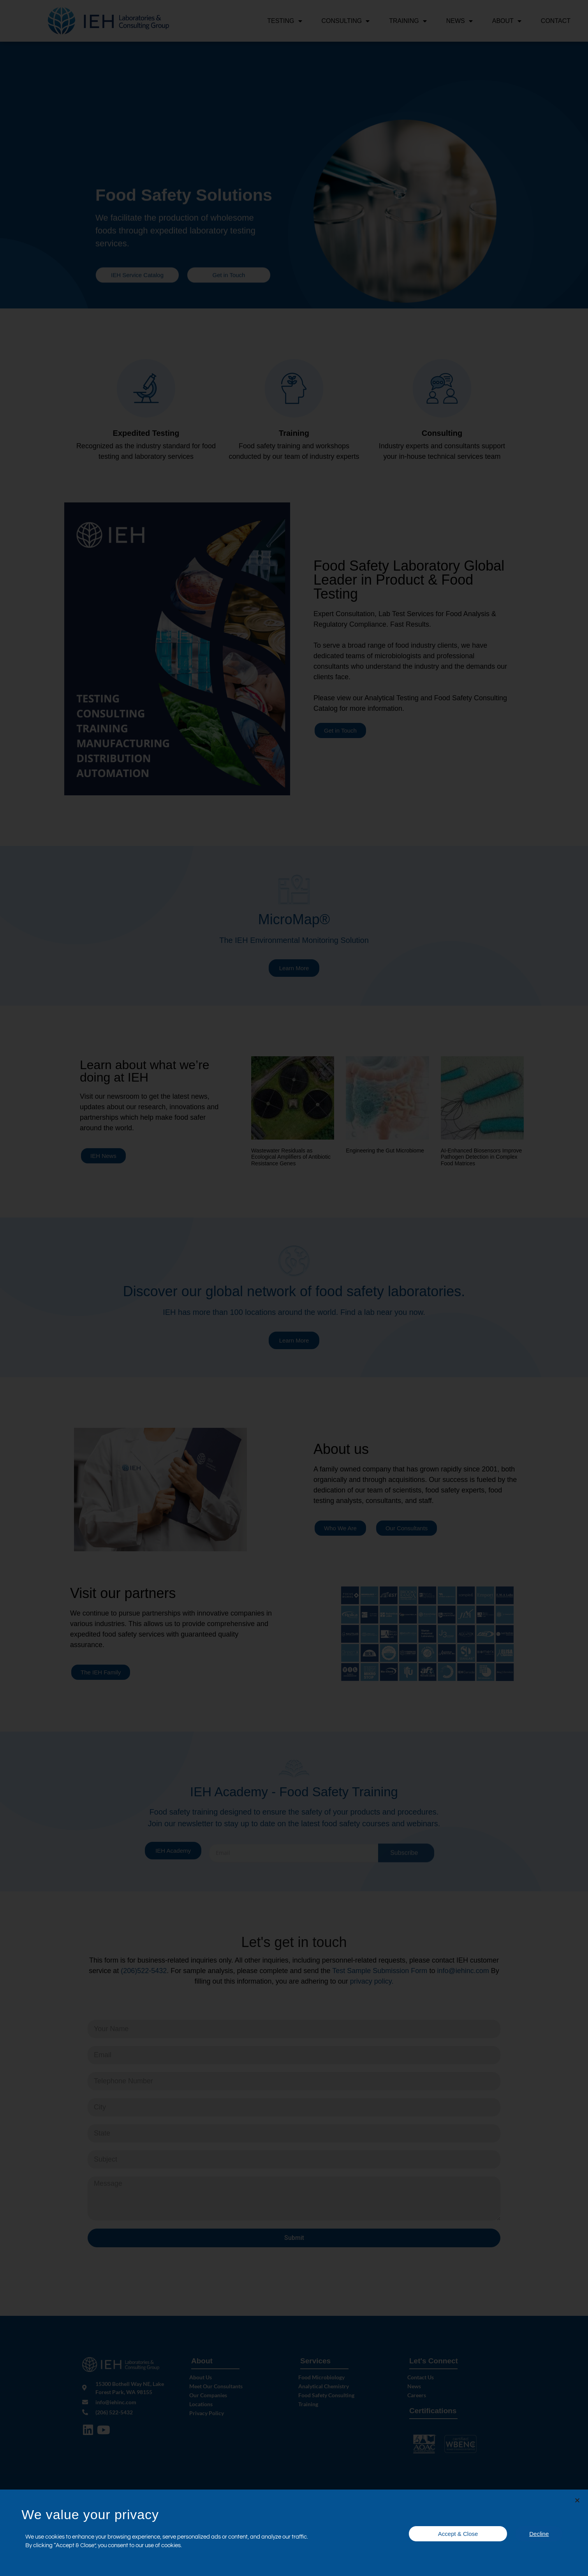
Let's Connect (433, 2363)
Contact (555, 21)
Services (315, 2363)
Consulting (346, 21)
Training (407, 21)
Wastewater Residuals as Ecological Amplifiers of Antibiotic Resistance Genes (291, 1160)
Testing (284, 21)
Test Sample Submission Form (380, 1974)
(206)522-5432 (144, 1974)
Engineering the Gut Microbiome (385, 1153)
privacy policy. (372, 1984)
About (506, 21)
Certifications (432, 2413)
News (459, 21)
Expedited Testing (146, 436)
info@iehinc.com (463, 1974)
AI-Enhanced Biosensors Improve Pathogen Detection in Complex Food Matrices (481, 1160)
